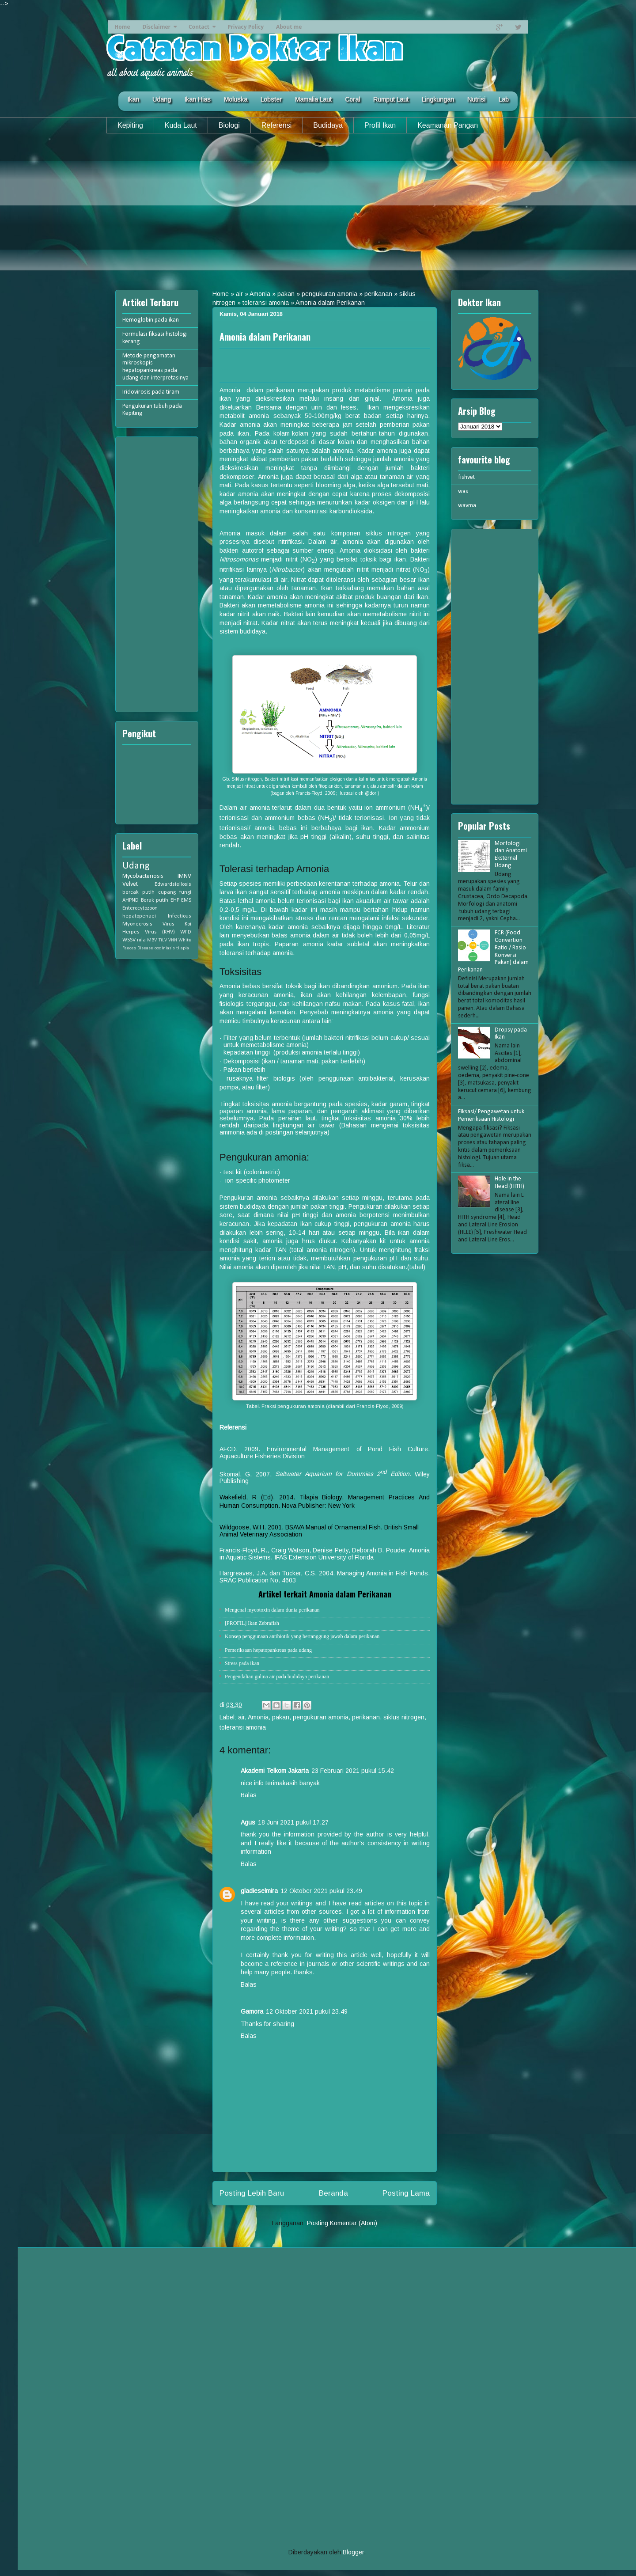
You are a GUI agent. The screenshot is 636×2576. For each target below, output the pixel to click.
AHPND (130, 900)
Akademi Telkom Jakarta (275, 1770)
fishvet (466, 477)
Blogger (353, 2552)
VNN (172, 940)
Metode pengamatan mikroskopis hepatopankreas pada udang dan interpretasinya (155, 367)
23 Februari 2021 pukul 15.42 (352, 1770)
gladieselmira (259, 1890)
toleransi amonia (265, 302)
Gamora (252, 2011)
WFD (185, 932)
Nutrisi (476, 99)
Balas (249, 1794)
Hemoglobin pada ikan (150, 320)
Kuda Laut (181, 125)
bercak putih (138, 892)
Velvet (130, 884)
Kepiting (130, 125)
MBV (152, 940)
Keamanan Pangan (447, 125)
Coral (352, 99)
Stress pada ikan (242, 1663)
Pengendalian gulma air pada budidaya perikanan (277, 1676)
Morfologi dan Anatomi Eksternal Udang (511, 854)
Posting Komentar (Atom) (342, 2223)
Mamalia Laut (313, 99)
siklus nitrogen (403, 1717)
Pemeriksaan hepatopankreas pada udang (268, 1650)
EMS (186, 900)
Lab (504, 99)
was (463, 491)
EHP (174, 900)
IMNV (184, 876)
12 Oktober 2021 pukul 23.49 (321, 1890)
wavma (467, 505)
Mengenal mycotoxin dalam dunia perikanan (272, 1610)
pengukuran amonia (329, 293)
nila (141, 940)
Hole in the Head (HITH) (509, 1183)
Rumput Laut (391, 99)
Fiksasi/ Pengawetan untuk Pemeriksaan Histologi (491, 1115)
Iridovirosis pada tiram (150, 392)
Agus (248, 1822)
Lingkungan (438, 99)
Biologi (229, 125)
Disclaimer (156, 26)
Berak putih (155, 900)
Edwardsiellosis (173, 884)
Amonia (260, 293)
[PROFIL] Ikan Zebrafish (252, 1623)
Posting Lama (406, 2193)
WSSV (129, 940)
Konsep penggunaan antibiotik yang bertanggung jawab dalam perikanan (302, 1636)
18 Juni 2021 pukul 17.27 (293, 1822)
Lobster (271, 99)
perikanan (378, 293)
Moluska (235, 99)
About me (289, 26)
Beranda (333, 2193)
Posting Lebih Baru (252, 2193)
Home (122, 26)
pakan (286, 293)
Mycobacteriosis (142, 876)
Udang (161, 99)
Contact (199, 26)
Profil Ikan (380, 125)
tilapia (182, 948)
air (239, 293)
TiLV (163, 940)
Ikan (133, 99)
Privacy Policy (245, 26)
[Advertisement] (318, 208)
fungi (185, 892)
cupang (167, 892)
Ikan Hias (197, 99)
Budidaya (328, 125)
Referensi (276, 125)
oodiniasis (165, 948)
